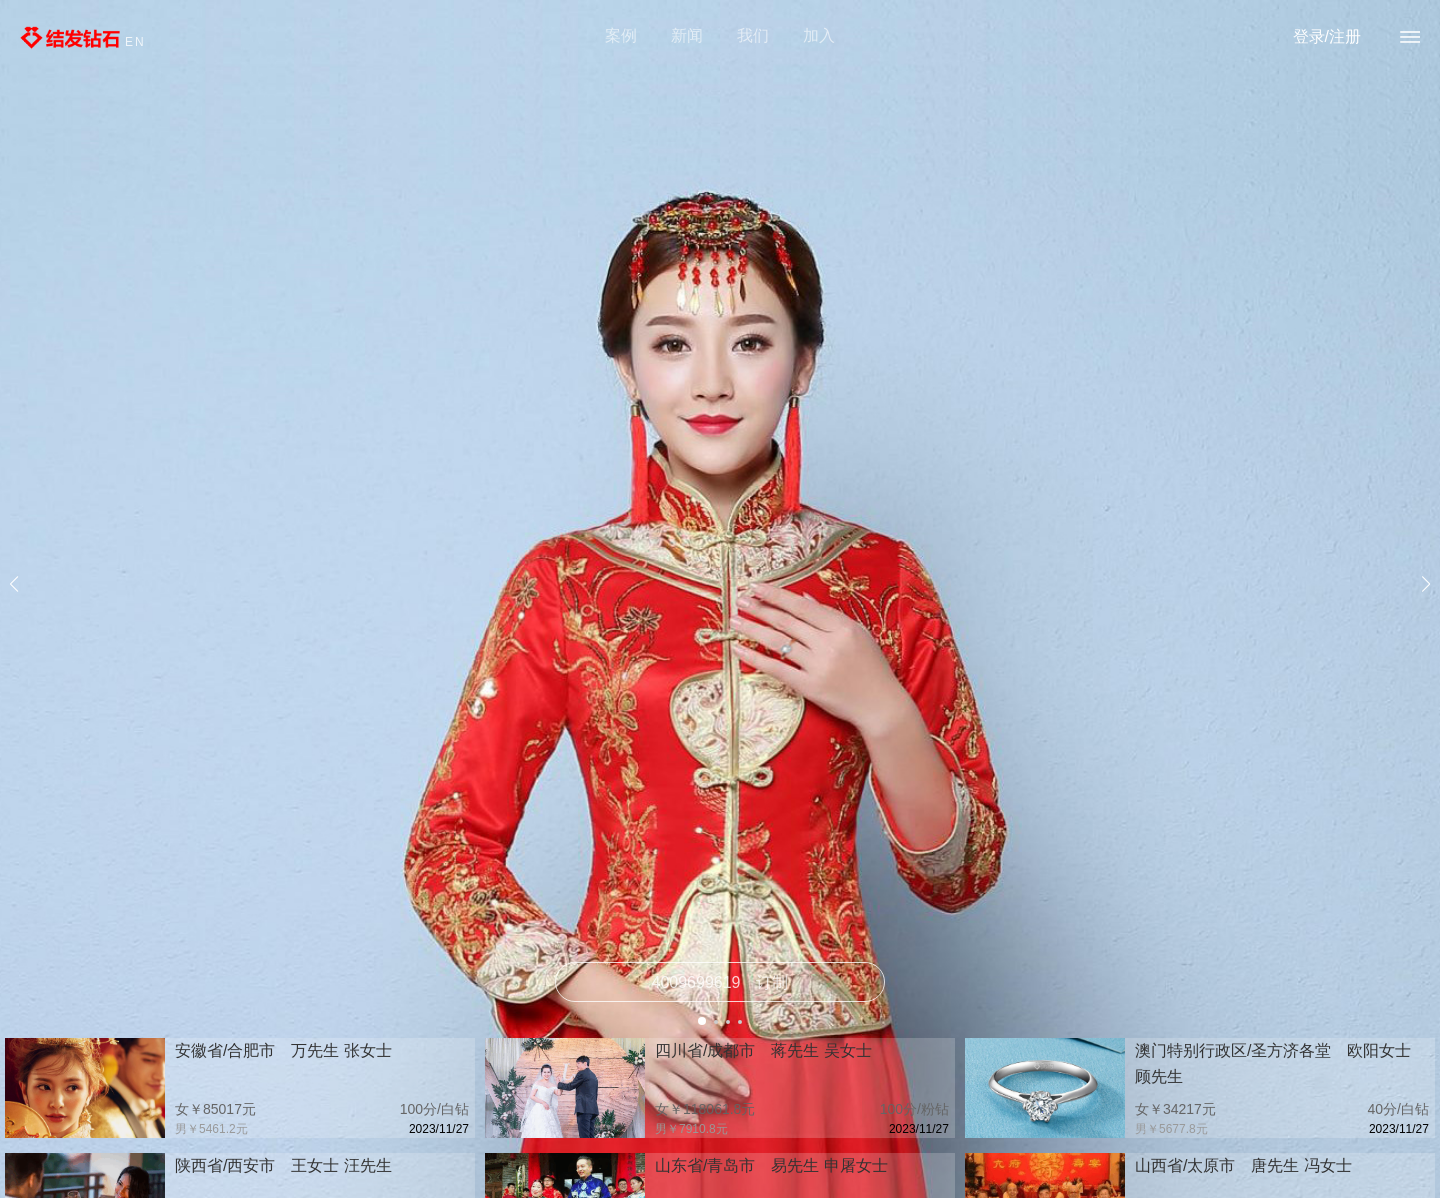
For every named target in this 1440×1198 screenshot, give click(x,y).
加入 (819, 35)
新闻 (687, 35)
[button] (702, 1021)
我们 (753, 35)
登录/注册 (1327, 37)
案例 (621, 35)
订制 (720, 982)
